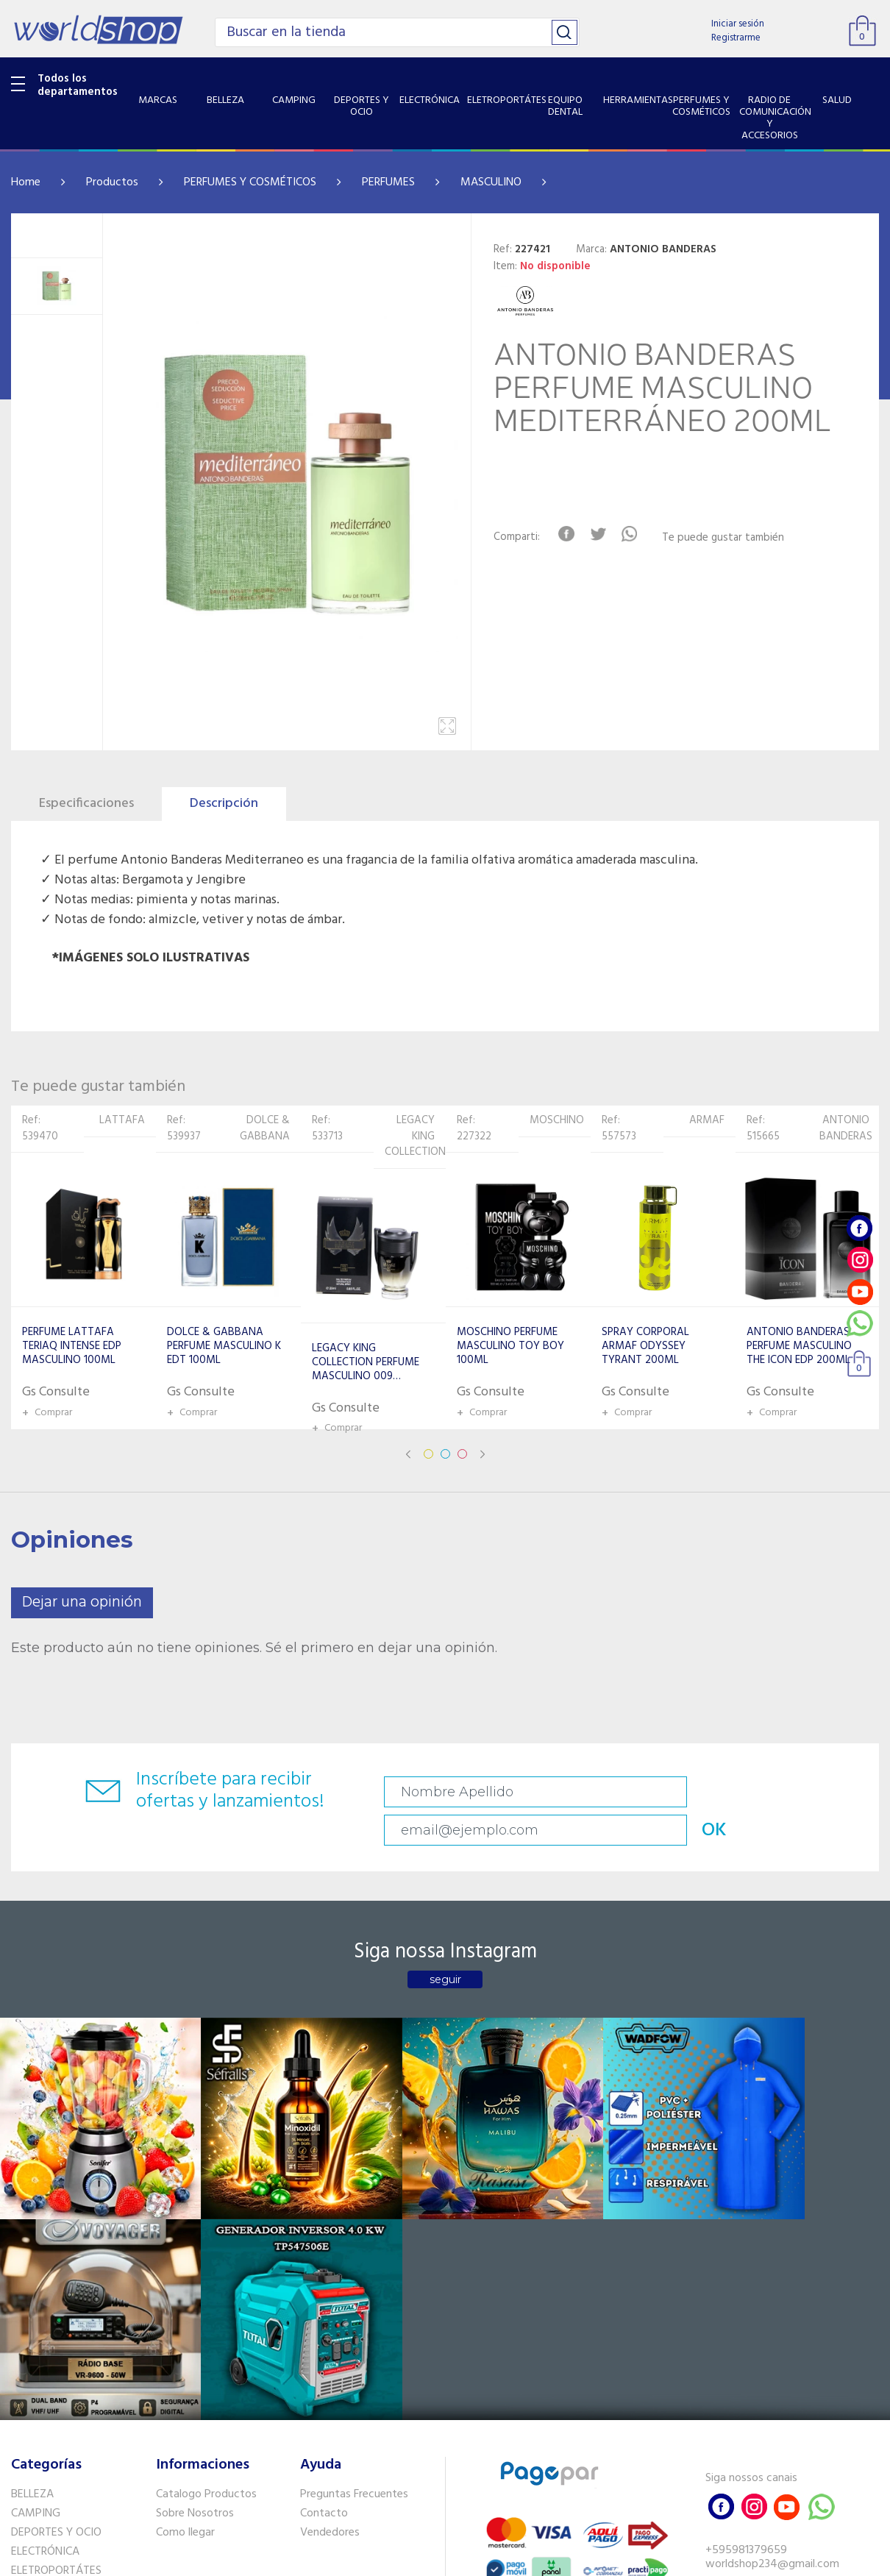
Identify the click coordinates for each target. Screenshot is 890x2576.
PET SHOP (36, 2453)
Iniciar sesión (737, 24)
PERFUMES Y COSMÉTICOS (250, 182)
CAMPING (35, 2228)
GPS (21, 2434)
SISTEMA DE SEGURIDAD (72, 2415)
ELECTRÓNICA (45, 2266)
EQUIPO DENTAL (52, 2303)
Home (25, 182)
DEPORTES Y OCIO (56, 2247)
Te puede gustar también (732, 538)
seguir (445, 1947)
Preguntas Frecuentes (354, 2209)
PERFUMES (388, 182)
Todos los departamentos (78, 85)
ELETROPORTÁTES (56, 2285)
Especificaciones (86, 803)
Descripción (224, 803)
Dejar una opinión (82, 1602)
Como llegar (185, 2247)
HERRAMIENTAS (50, 2323)
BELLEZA (32, 2209)
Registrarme (736, 38)
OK (826, 1792)
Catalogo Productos (206, 2209)
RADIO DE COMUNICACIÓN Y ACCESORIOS (77, 2370)
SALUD (27, 2397)
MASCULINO (490, 182)
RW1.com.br (495, 2558)
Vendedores (330, 2247)
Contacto (324, 2228)
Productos (112, 182)
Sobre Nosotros (195, 2228)
